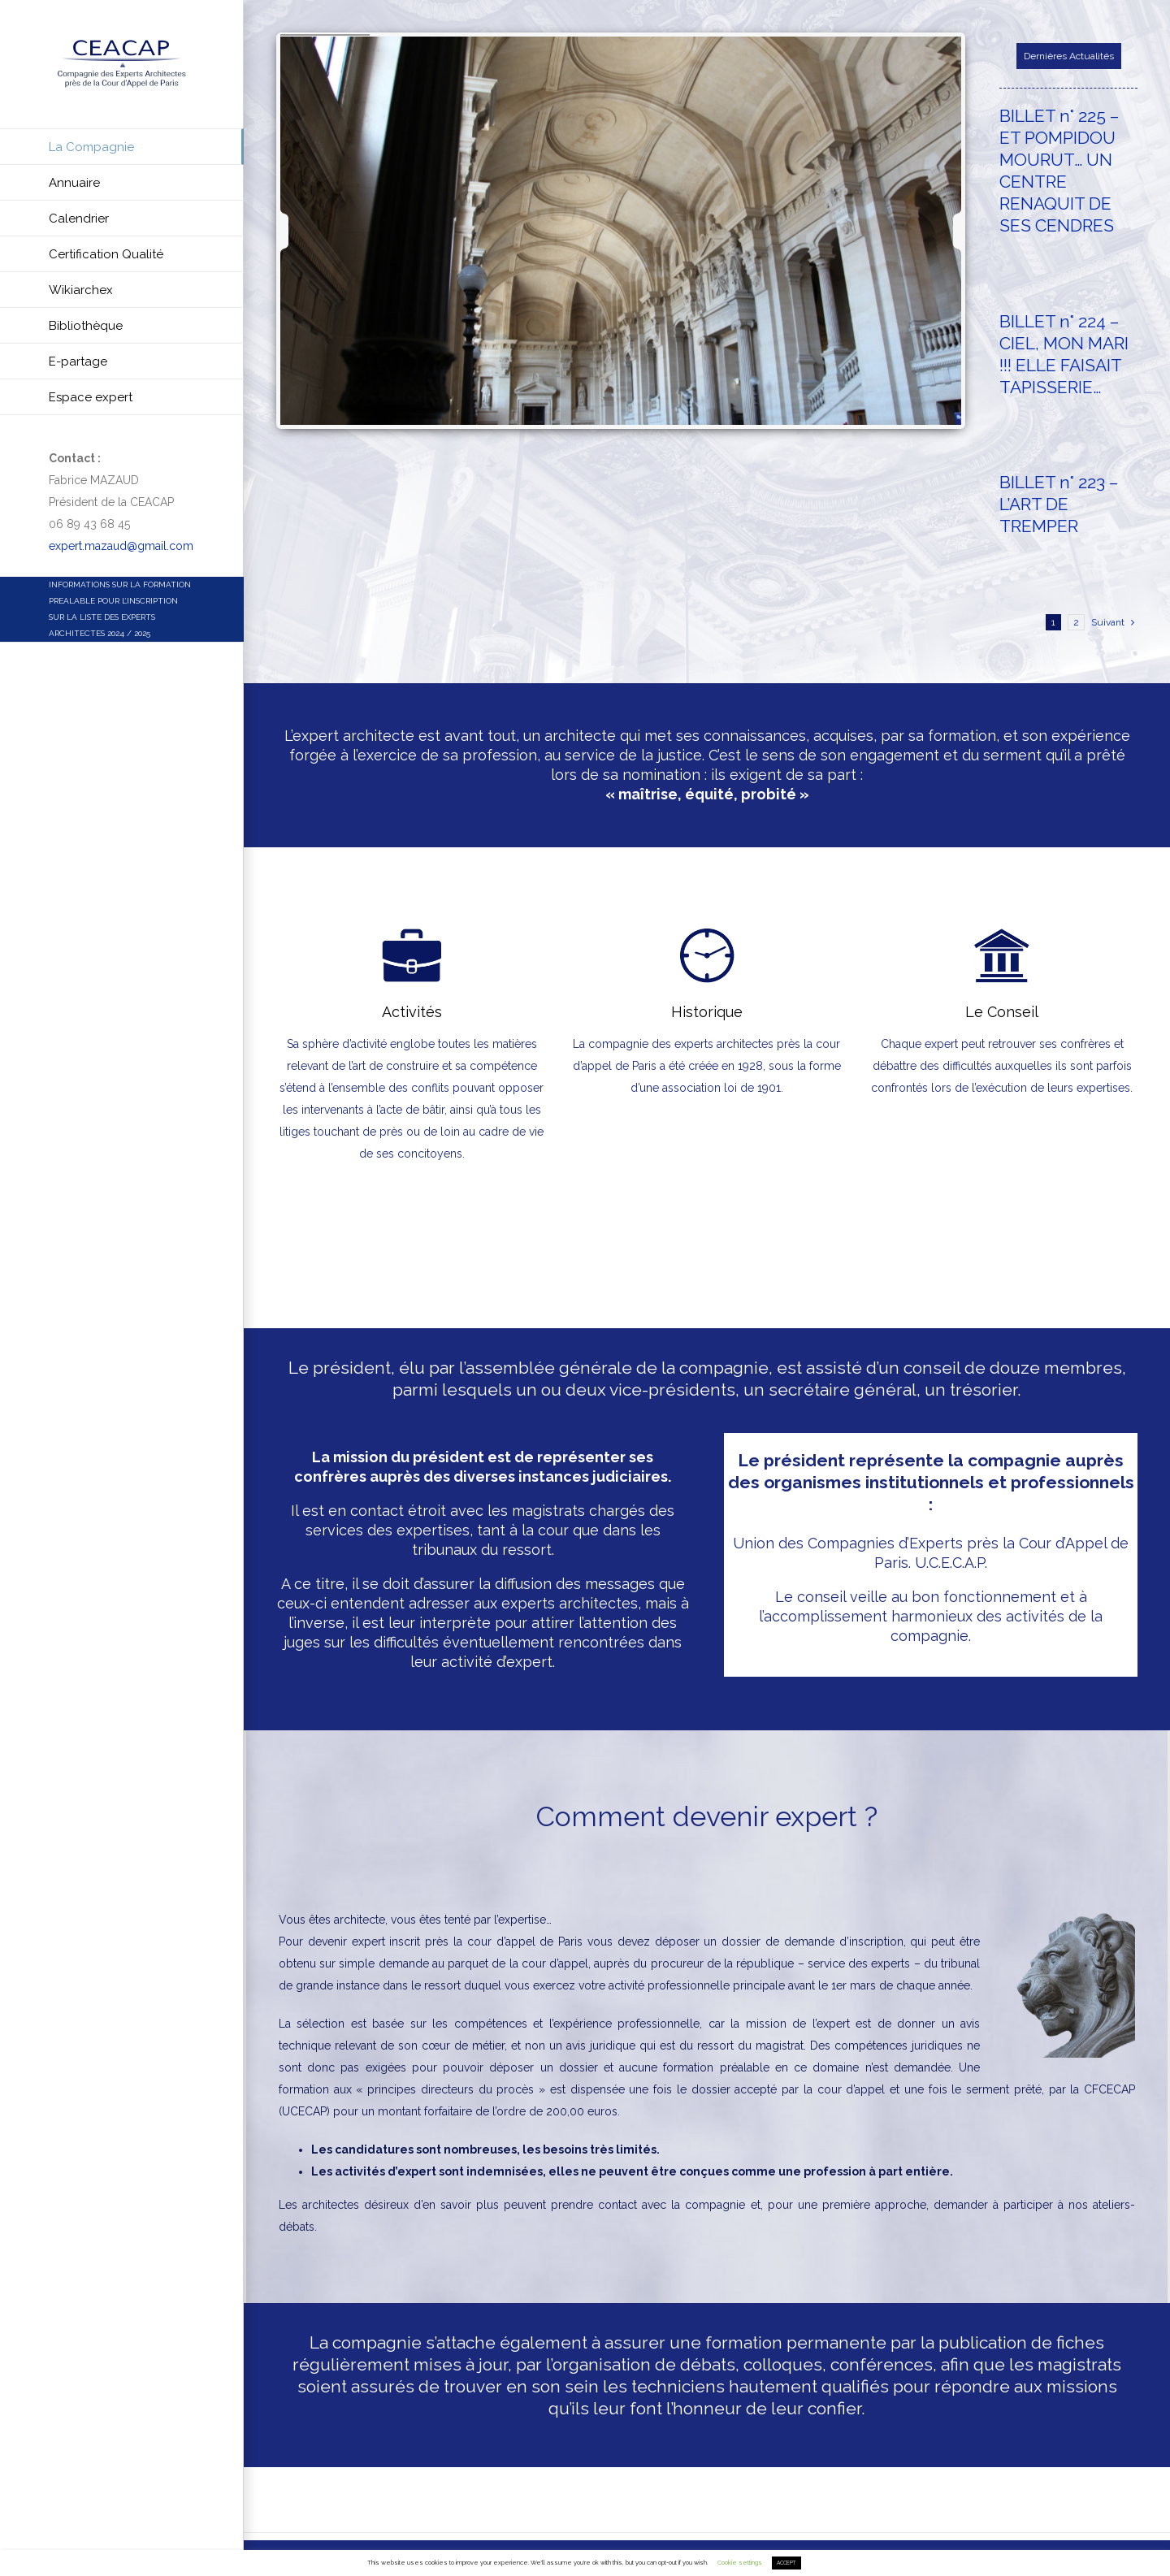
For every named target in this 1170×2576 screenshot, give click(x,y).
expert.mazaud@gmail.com (121, 545)
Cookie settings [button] (739, 2562)
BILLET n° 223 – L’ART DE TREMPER (1058, 504)
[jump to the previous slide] (298, 231)
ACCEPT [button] (786, 2563)
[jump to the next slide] (943, 231)
